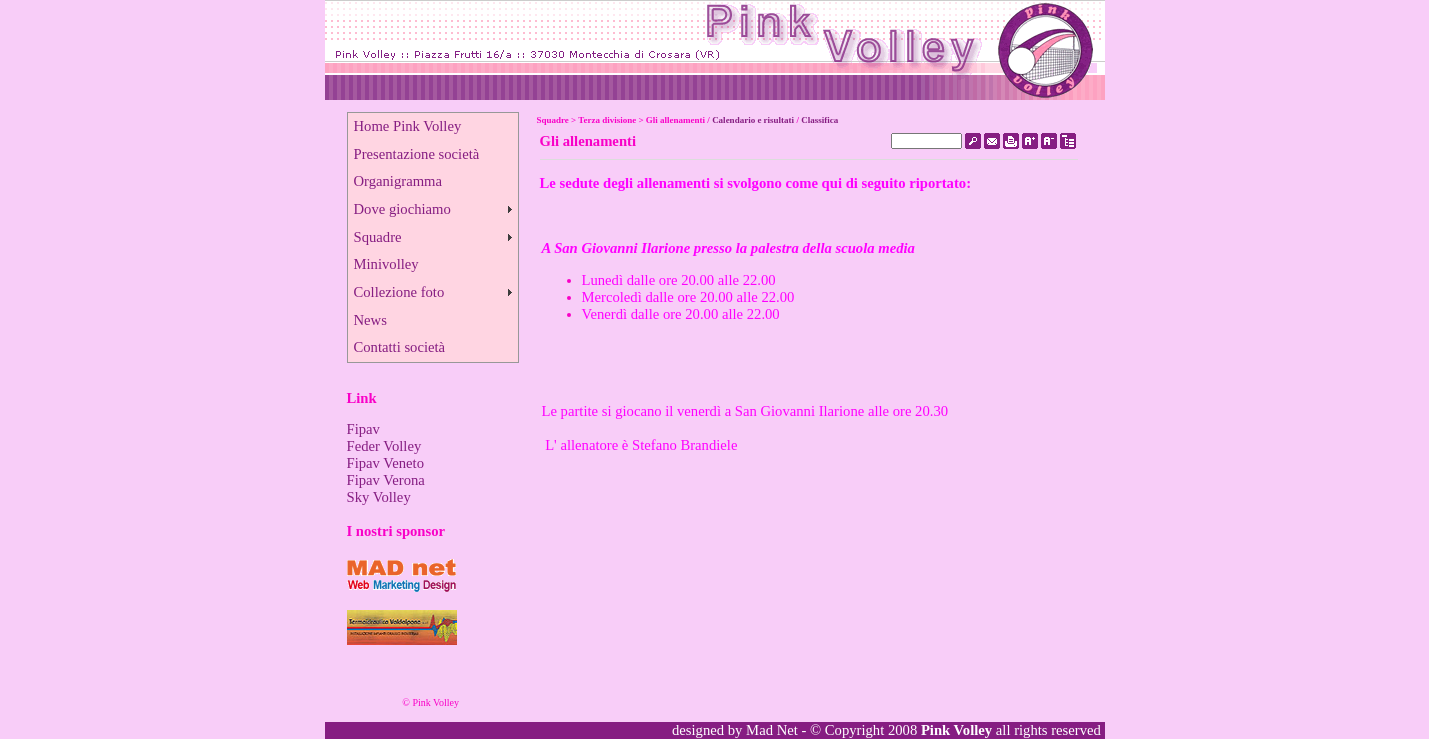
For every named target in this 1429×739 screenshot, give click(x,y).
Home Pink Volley (408, 126)
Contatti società (400, 347)
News (370, 320)
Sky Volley (379, 497)
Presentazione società (417, 154)
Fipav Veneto (385, 463)
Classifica (819, 120)
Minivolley (386, 264)
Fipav (363, 429)
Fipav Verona (386, 480)
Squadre (378, 237)
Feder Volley (384, 446)
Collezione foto (399, 292)
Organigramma (398, 181)
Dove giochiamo (402, 209)
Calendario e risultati (753, 120)
